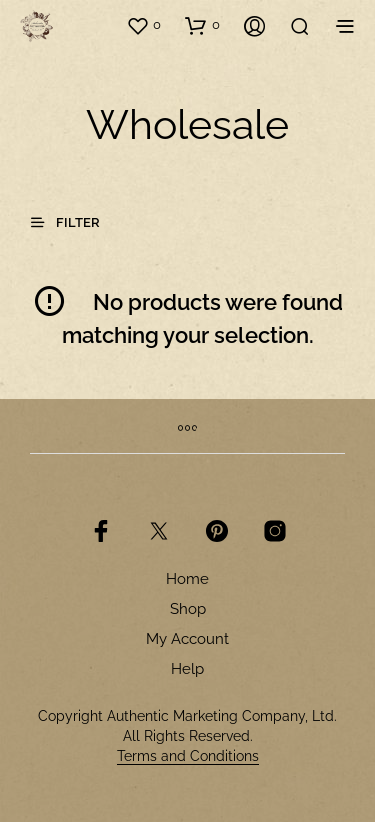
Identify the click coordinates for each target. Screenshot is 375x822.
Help (187, 669)
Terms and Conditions (188, 756)
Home (187, 579)
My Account (187, 639)
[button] (143, 25)
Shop (188, 609)
